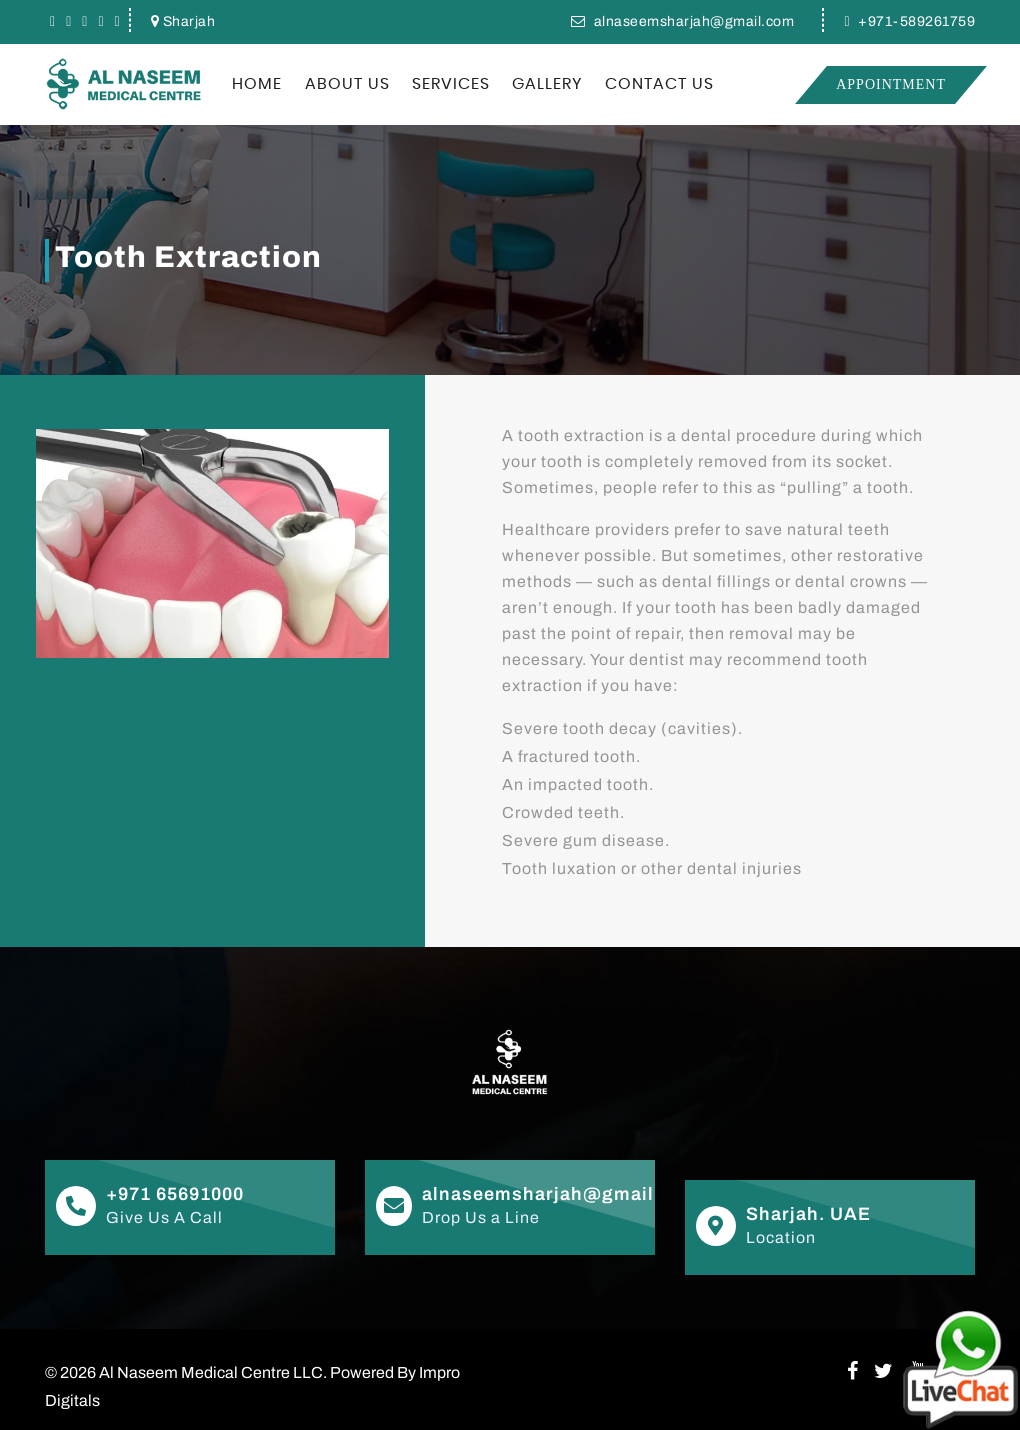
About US (347, 84)
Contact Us (659, 84)
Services (451, 84)
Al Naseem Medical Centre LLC (211, 1372)
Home (257, 84)
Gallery (547, 84)
